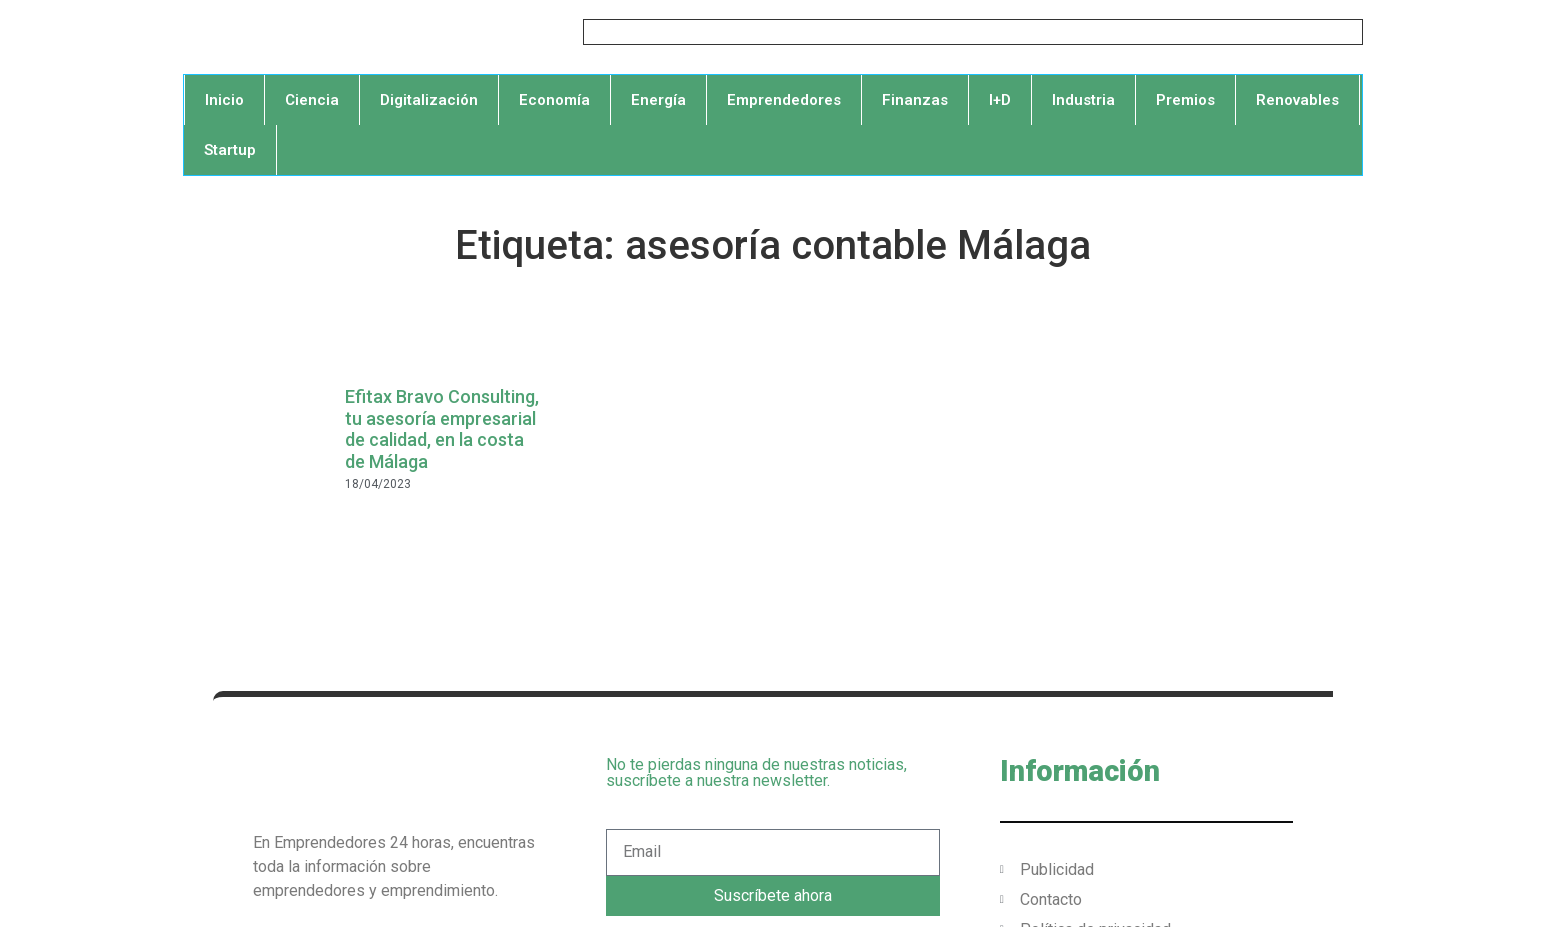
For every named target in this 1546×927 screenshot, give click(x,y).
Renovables (1297, 100)
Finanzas (915, 100)
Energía (658, 100)
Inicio (224, 100)
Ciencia (312, 100)
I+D (1000, 100)
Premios (1185, 100)
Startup (230, 150)
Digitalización (429, 100)
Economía (554, 100)
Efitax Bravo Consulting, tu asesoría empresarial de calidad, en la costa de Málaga (442, 429)
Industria (1083, 100)
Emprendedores (784, 100)
